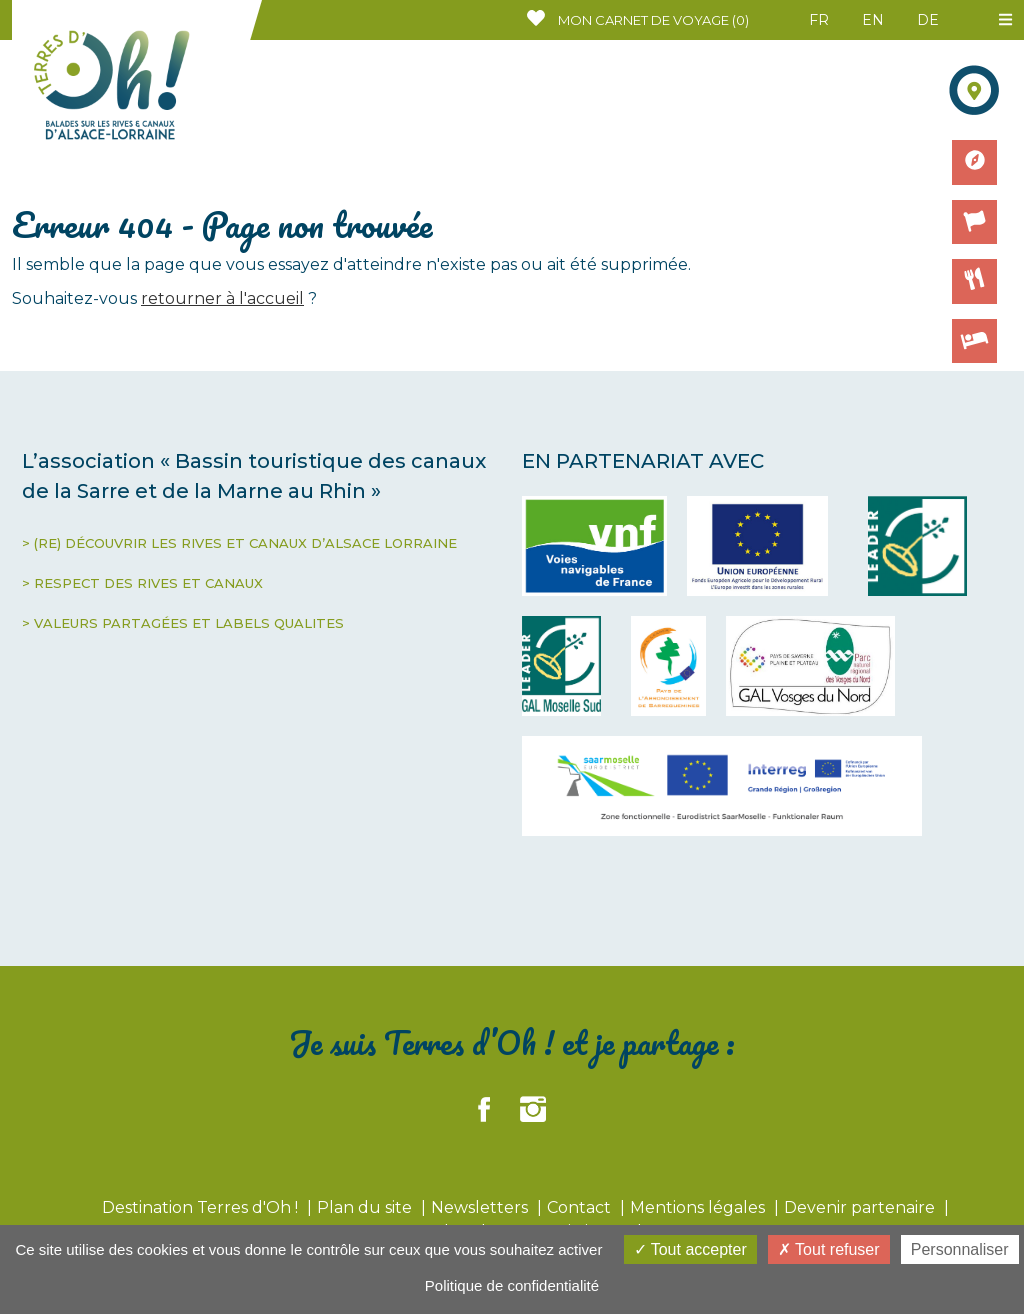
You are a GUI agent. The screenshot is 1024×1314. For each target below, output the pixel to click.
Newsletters (481, 1207)
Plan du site (366, 1207)
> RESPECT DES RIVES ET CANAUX (142, 583)
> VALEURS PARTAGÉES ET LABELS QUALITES (183, 623)
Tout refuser (829, 1249)
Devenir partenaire (861, 1207)
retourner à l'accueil (222, 298)
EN (873, 20)
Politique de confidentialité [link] (512, 1285)
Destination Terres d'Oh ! (202, 1207)
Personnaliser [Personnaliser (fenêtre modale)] (960, 1249)
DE (928, 20)
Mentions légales (699, 1207)
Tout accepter (690, 1249)
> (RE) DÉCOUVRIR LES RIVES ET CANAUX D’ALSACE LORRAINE (239, 543)
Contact (581, 1207)
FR (819, 20)
